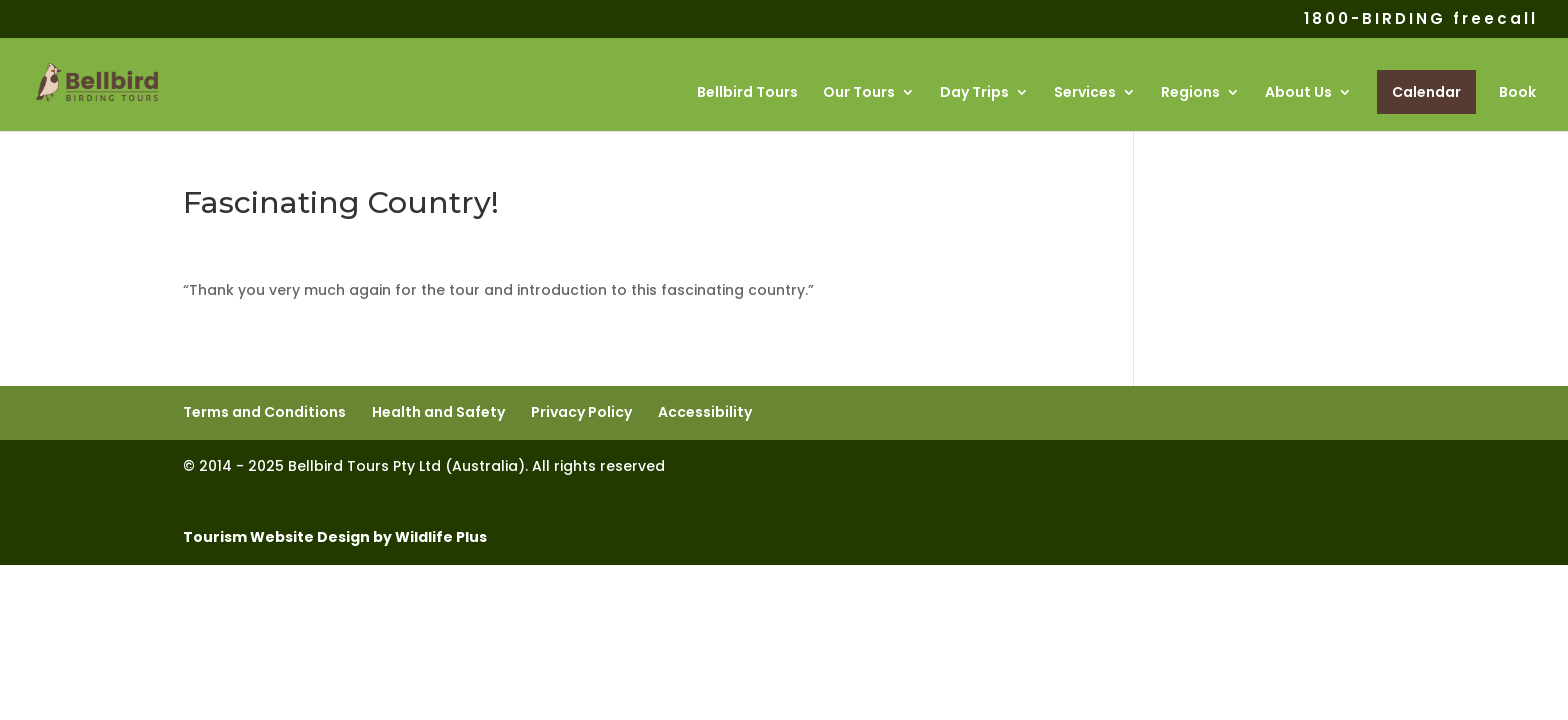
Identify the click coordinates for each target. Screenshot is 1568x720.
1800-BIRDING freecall (1421, 20)
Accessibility (705, 412)
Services (1085, 93)
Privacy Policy (581, 412)
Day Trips (974, 93)
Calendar (1426, 92)
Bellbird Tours (747, 93)
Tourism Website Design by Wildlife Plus (335, 537)
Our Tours (859, 93)
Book (1517, 93)
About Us (1298, 93)
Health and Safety (438, 412)
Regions (1190, 93)
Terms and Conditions (264, 412)
